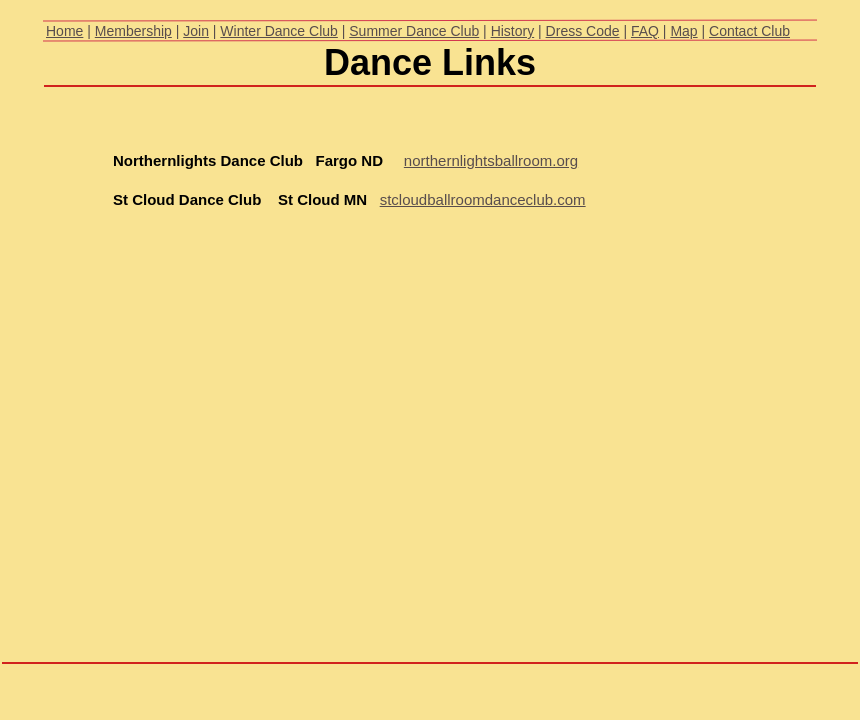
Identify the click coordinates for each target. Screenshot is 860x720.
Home (64, 31)
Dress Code (583, 31)
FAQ (645, 31)
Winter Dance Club (279, 31)
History (513, 31)
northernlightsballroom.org (491, 160)
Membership (133, 31)
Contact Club (749, 31)
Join (196, 31)
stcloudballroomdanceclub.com (483, 199)
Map (683, 31)
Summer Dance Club (414, 31)
